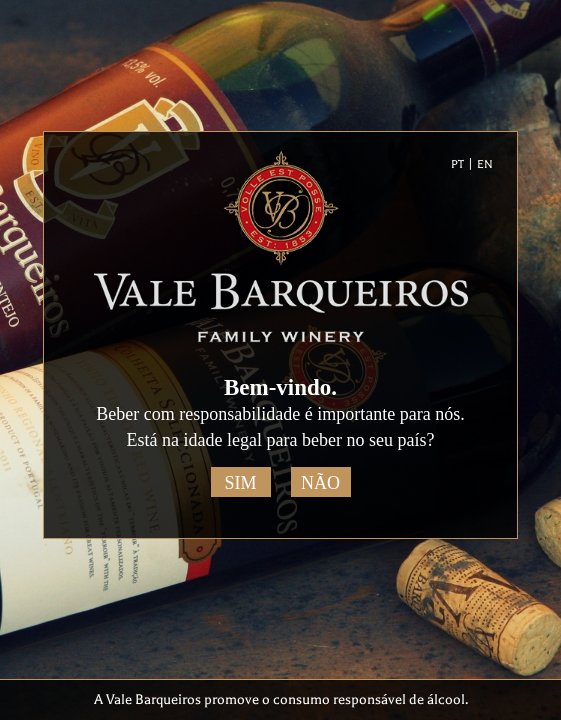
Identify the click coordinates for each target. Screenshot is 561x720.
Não (320, 483)
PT (457, 164)
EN (485, 164)
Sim (240, 483)
